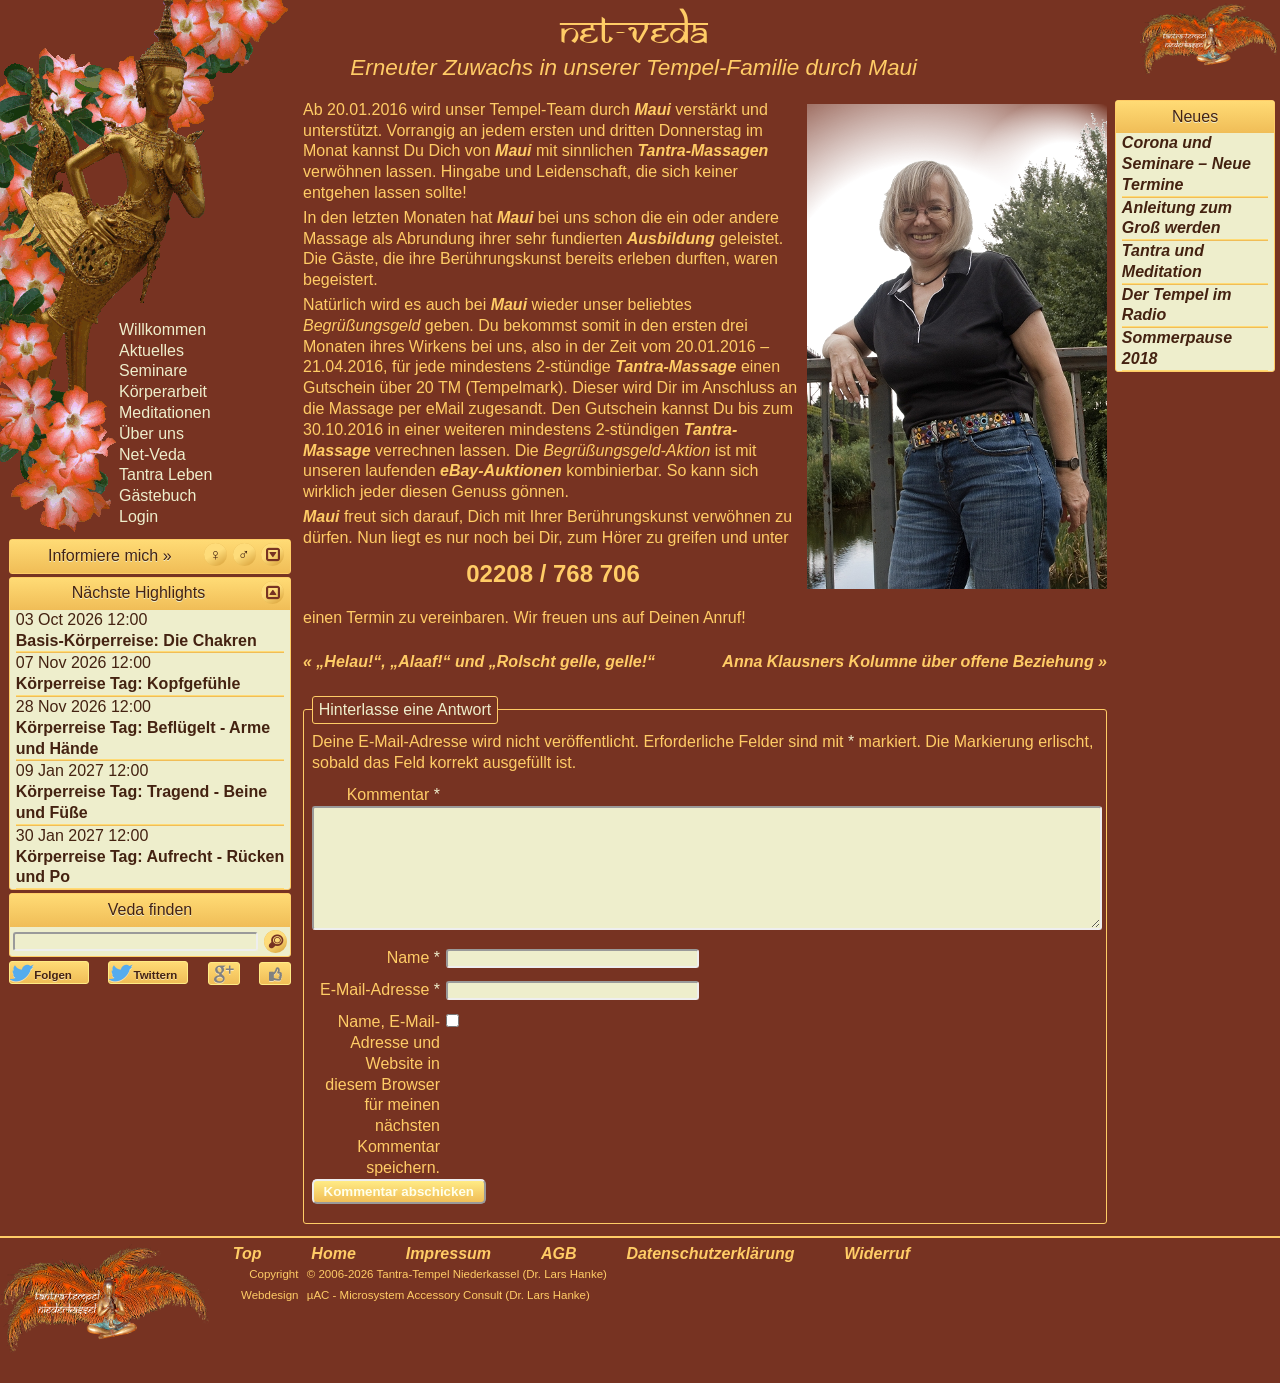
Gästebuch (157, 495)
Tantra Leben (165, 474)
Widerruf (877, 1277)
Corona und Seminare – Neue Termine (1186, 163)
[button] (272, 554)
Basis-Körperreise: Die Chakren (136, 640)
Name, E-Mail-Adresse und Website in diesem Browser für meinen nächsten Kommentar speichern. (382, 1118)
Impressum (448, 1277)
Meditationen (165, 412)
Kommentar (393, 794)
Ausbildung (671, 238)
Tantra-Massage (675, 366)
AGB (559, 1277)
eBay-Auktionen (501, 470)
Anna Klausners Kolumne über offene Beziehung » (914, 661)
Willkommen (162, 329)
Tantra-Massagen (702, 150)
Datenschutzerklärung (710, 1277)
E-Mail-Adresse (380, 1013)
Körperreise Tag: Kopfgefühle (128, 683)
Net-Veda (152, 454)
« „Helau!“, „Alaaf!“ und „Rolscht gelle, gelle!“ (479, 661)
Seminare (153, 370)
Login (138, 516)
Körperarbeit (163, 391)
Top (247, 1277)
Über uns (151, 433)
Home (333, 1277)
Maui (652, 109)
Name (413, 981)
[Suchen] (275, 941)
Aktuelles (151, 350)
